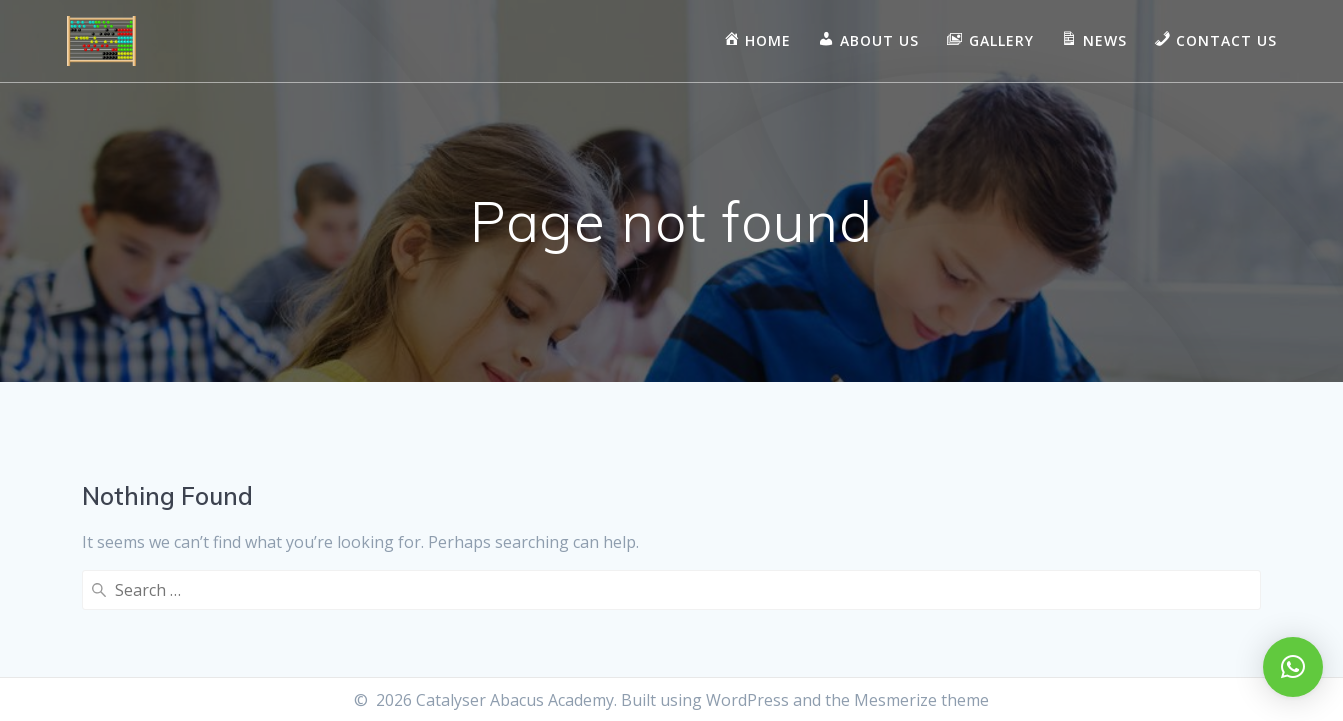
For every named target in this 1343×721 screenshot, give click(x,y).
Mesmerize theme (921, 700)
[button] (1293, 667)
